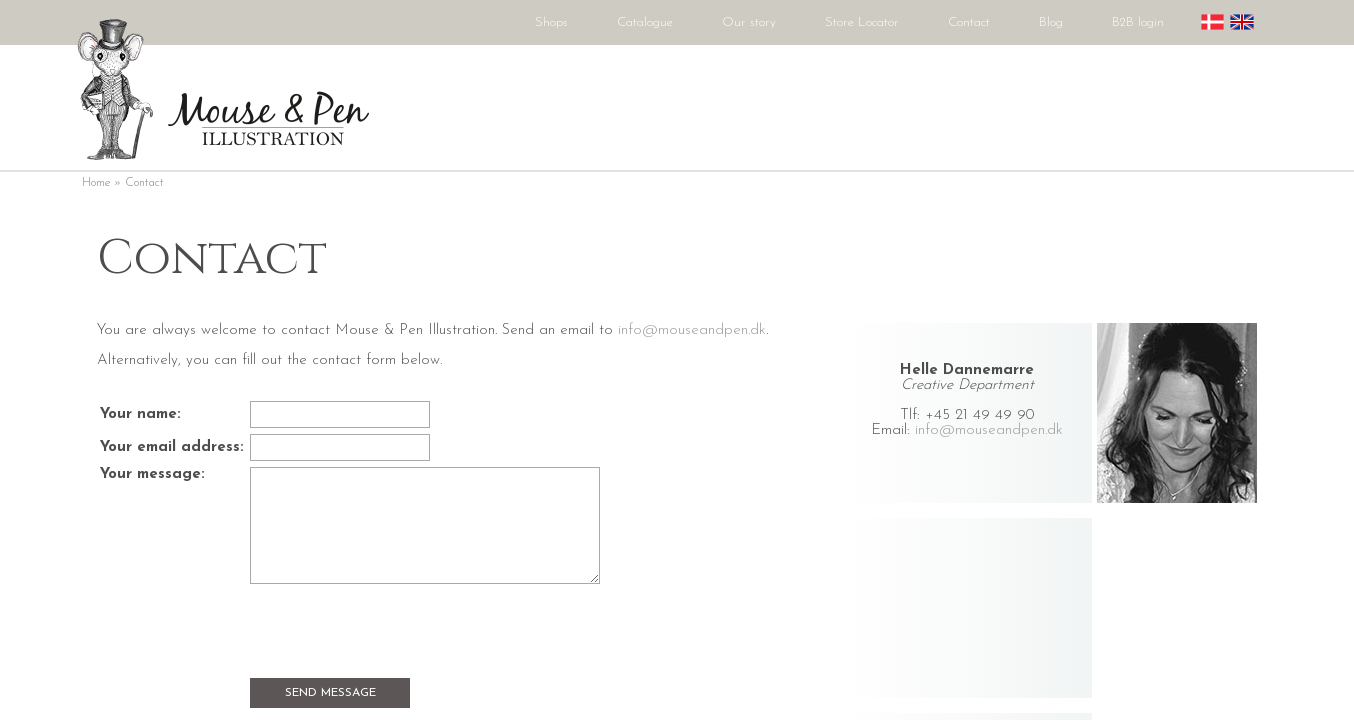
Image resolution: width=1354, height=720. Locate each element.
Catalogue (645, 22)
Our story (749, 22)
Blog (1051, 22)
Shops (551, 22)
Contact (969, 22)
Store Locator (862, 22)
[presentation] (402, 633)
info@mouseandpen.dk (989, 430)
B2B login (1138, 22)
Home (96, 183)
